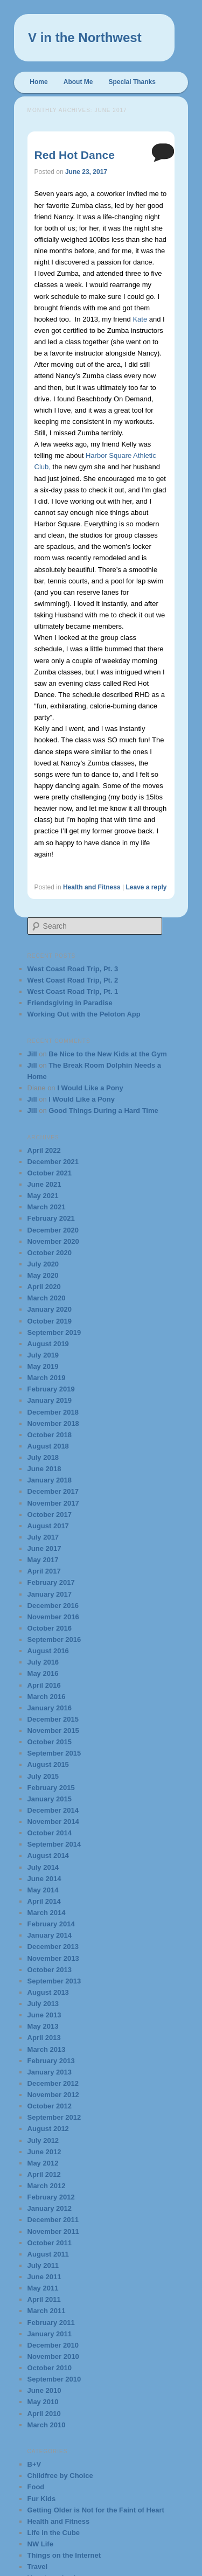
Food (36, 2487)
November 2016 (53, 1617)
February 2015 (51, 1788)
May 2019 (43, 1366)
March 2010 (46, 2425)
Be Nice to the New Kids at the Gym (107, 1054)
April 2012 (44, 2174)
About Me (78, 82)
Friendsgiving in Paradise (70, 1003)
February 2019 (51, 1389)
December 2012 (53, 2083)
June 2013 (44, 2015)
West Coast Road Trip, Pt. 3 (73, 969)
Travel (37, 2567)
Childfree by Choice (60, 2475)
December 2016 (53, 1606)
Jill (32, 1054)
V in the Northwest (85, 37)
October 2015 (49, 1742)
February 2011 (51, 2323)
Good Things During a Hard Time (103, 1110)
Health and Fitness (92, 887)
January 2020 (49, 1309)
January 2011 (49, 2334)
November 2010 (53, 2356)
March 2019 (46, 1378)
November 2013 (53, 1958)
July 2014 (43, 1867)
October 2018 (49, 1435)
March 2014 (46, 1913)
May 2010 (43, 2402)
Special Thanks (132, 82)
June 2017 (44, 1548)
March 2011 (46, 2311)
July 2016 (43, 1662)
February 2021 (51, 1218)
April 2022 (44, 1150)
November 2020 (53, 1241)
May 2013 (43, 2026)
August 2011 (48, 2254)
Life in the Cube (53, 2533)
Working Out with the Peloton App (84, 1014)
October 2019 (49, 1321)
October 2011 (49, 2243)
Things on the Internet (64, 2555)
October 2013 (49, 1970)
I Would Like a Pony (90, 1088)
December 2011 (53, 2220)
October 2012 (49, 2106)
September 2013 (54, 1981)
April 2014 (44, 1901)
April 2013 (44, 2038)
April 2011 (44, 2299)
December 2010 (53, 2345)
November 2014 (53, 1822)
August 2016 (48, 1651)
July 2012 (43, 2140)
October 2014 (49, 1833)
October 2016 (49, 1628)
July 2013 (43, 2004)
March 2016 (46, 1697)
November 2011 (53, 2231)
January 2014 (49, 1935)
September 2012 (54, 2117)
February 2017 (51, 1582)
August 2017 (48, 1526)
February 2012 (51, 2197)
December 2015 (53, 1719)
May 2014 (43, 1890)
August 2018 (48, 1446)
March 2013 (46, 2049)
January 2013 (49, 2072)
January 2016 (49, 1708)
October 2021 (49, 1173)
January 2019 (49, 1400)
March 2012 (46, 2186)
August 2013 (48, 1992)
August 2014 (48, 1855)
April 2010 (44, 2414)
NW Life (40, 2544)
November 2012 (53, 2095)
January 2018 (49, 1480)
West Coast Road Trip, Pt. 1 (73, 991)
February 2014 (51, 1924)
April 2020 (44, 1287)
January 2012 (49, 2208)
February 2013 (51, 2061)
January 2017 (49, 1594)
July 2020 (43, 1264)
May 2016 (43, 1673)
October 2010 (49, 2368)
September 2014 (54, 1844)
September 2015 (54, 1753)
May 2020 (43, 1275)
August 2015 (48, 1764)
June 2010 (44, 2390)
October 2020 (49, 1253)
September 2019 (54, 1332)
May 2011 (43, 2288)
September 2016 (54, 1639)
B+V (34, 2464)
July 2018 (43, 1457)
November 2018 (53, 1423)
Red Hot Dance (74, 155)
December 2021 (53, 1162)
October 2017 (49, 1514)
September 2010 (54, 2379)
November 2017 (53, 1503)
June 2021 (44, 1184)
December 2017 (53, 1491)
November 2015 (53, 1730)
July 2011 (43, 2265)
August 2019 (48, 1344)
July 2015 (43, 1776)
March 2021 (46, 1207)
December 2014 (53, 1810)
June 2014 (44, 1879)
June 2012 (44, 2152)
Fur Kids (41, 2499)
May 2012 (43, 2163)
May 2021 (43, 1196)
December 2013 (53, 1947)
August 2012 (48, 2129)
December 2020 (53, 1230)
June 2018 (44, 1469)
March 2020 (46, 1298)
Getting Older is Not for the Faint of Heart (95, 2510)
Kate (140, 319)
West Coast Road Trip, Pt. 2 (73, 980)
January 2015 (49, 1799)
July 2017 (43, 1537)
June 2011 (44, 2277)
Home (38, 82)
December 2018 (53, 1412)
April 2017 (44, 1571)
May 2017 (43, 1560)
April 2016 (44, 1685)
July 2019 (43, 1355)
